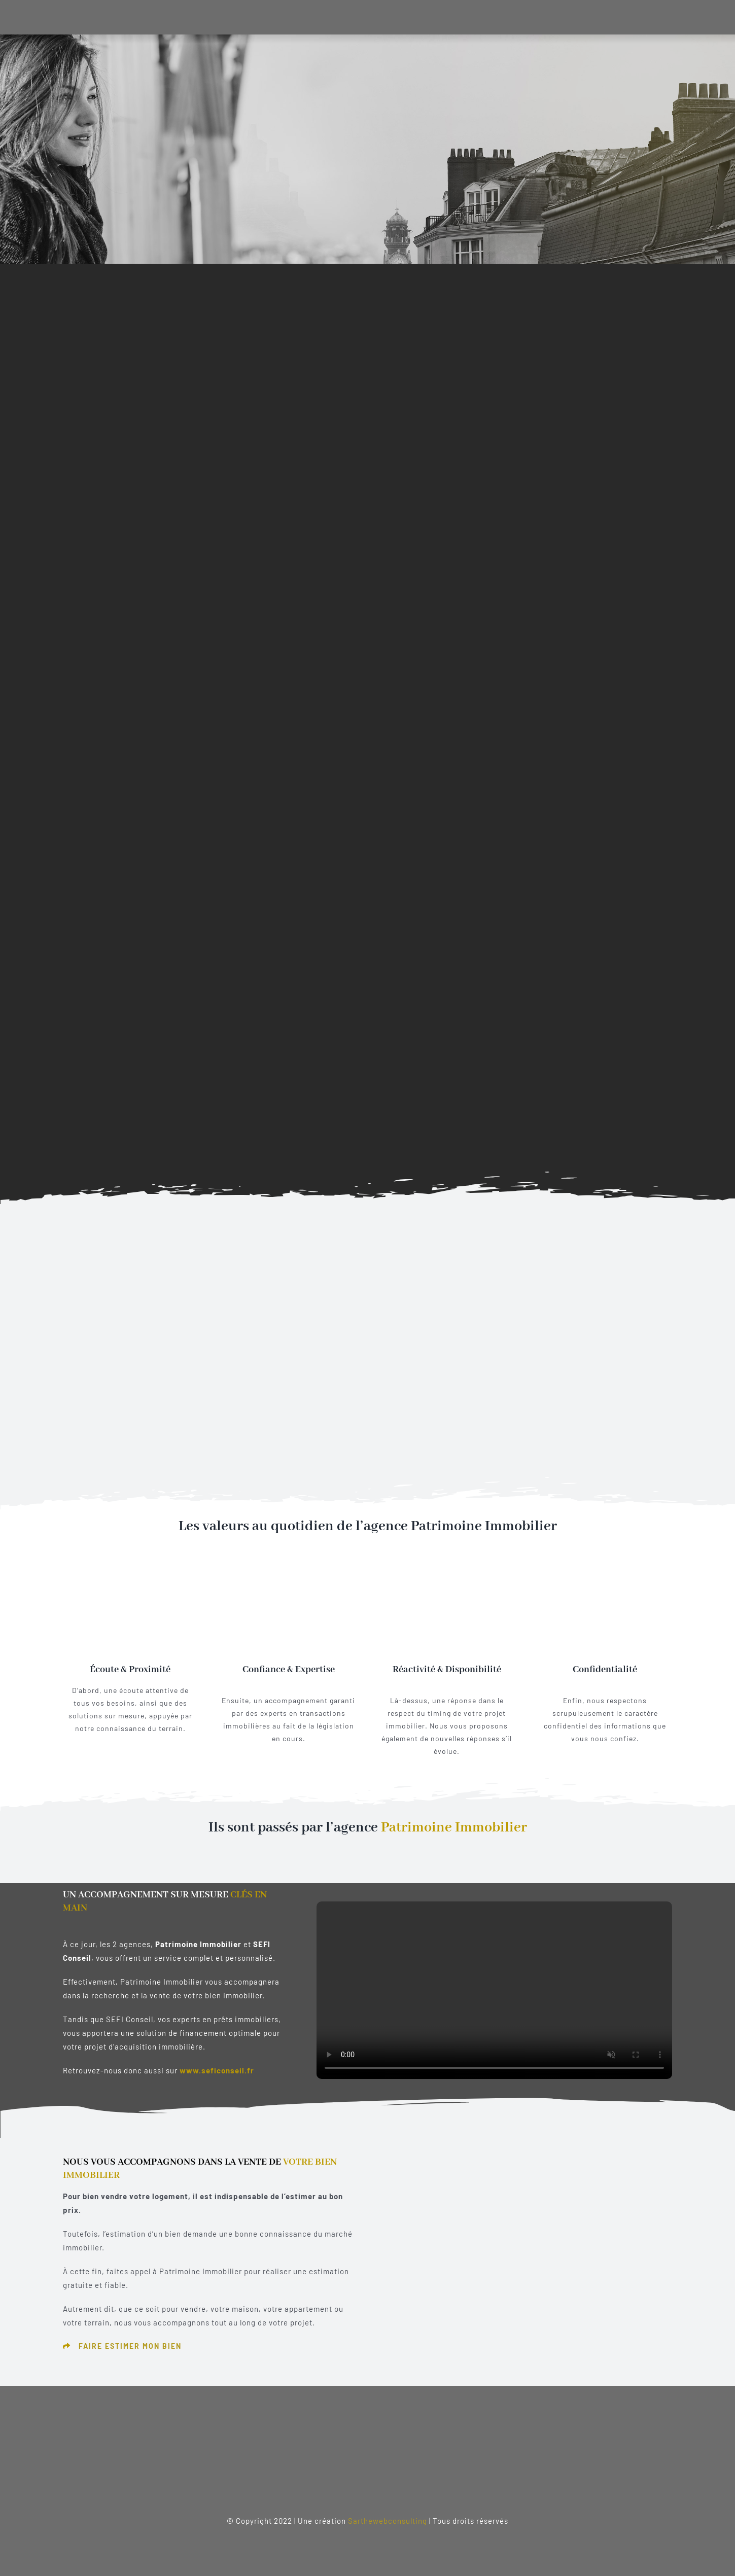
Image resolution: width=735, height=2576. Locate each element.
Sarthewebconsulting (387, 2520)
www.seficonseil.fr (217, 2070)
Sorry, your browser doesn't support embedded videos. (494, 1990)
